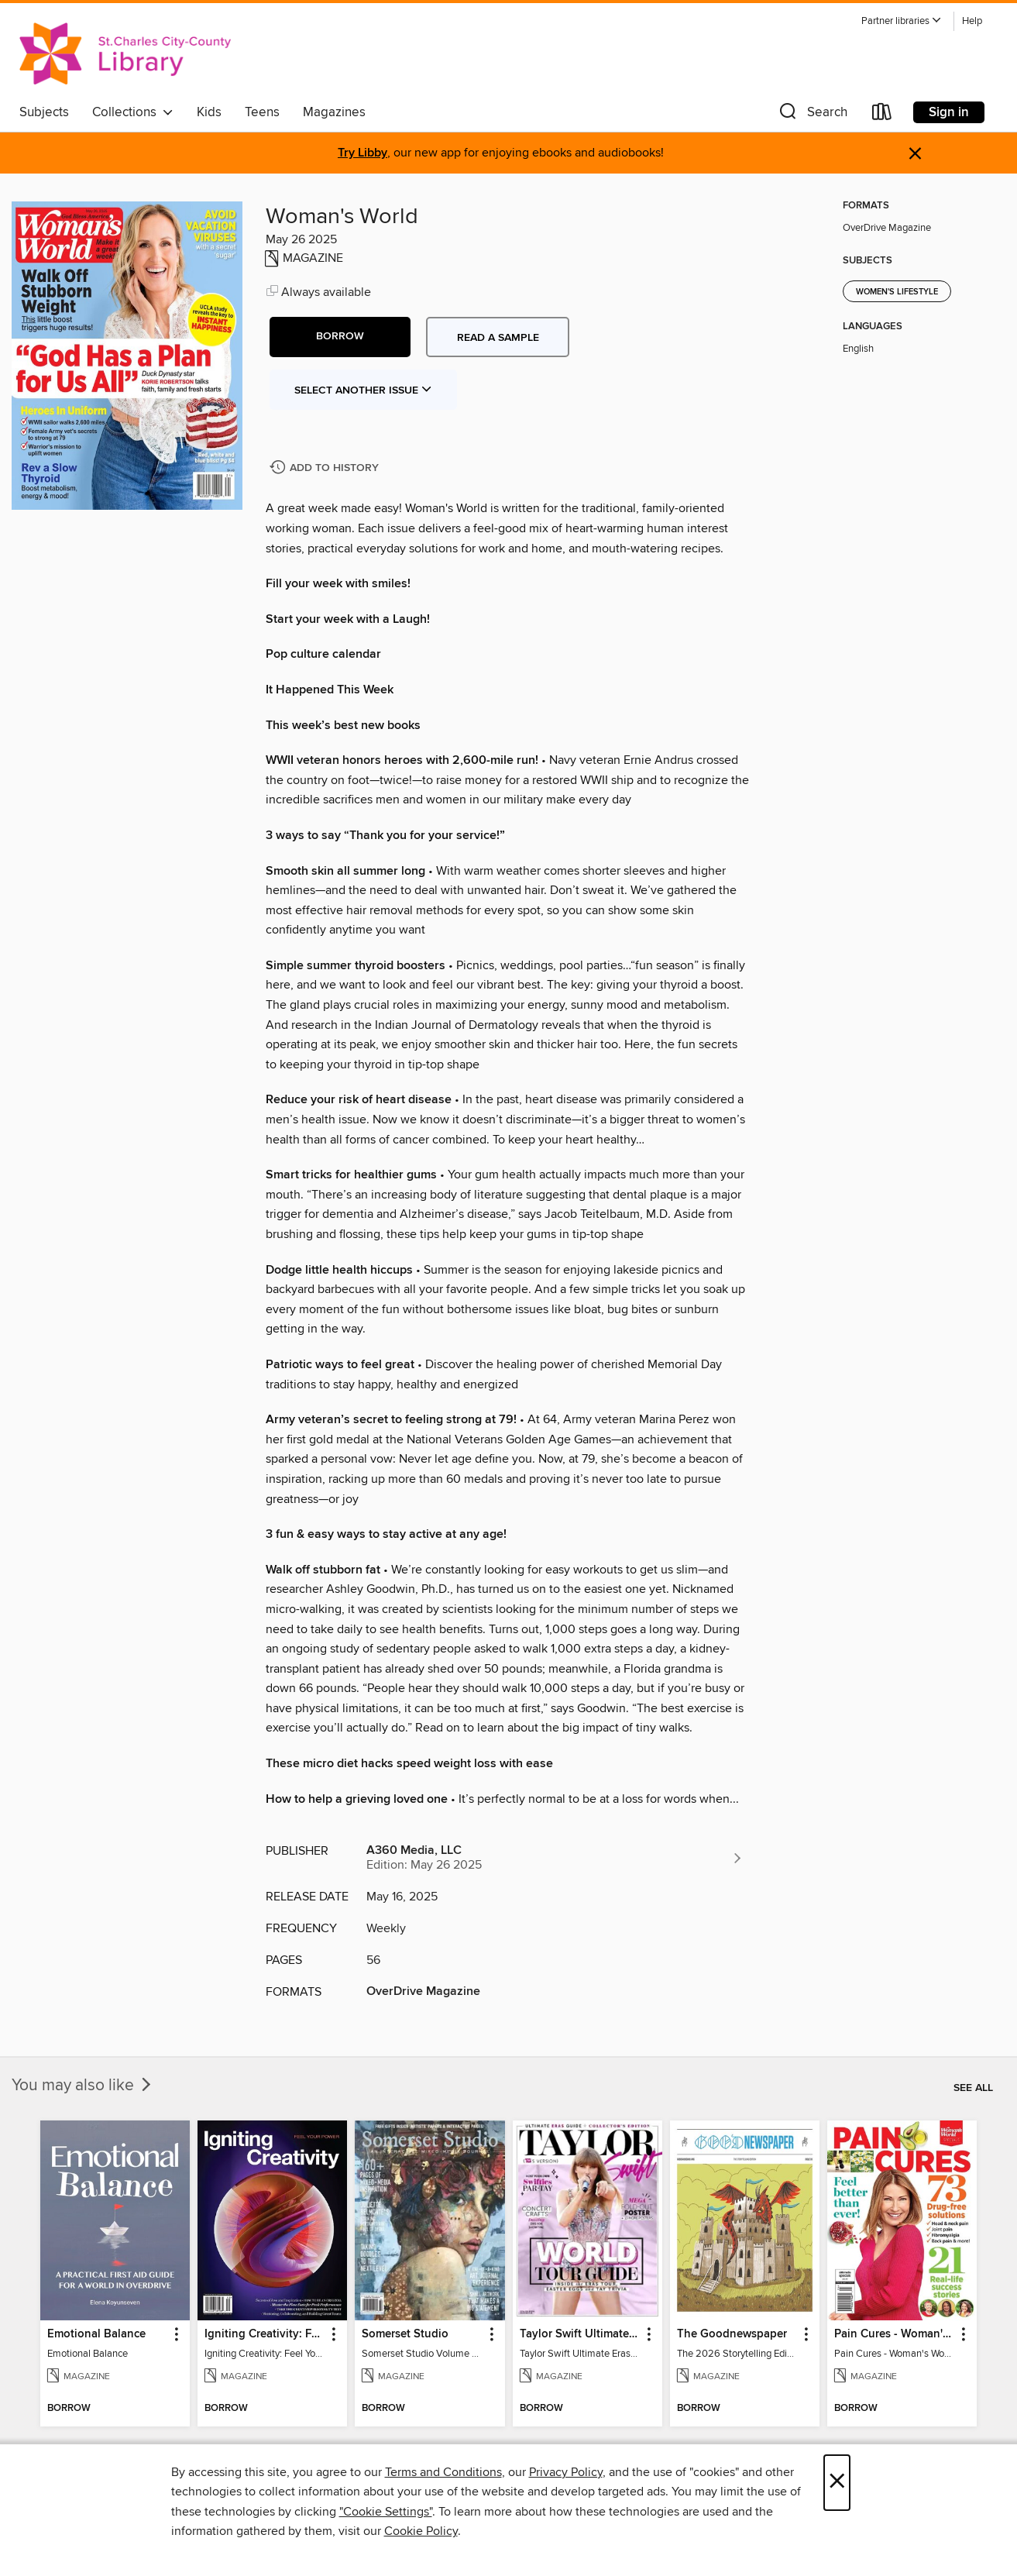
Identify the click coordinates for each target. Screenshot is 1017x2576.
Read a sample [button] (498, 338)
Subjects (44, 112)
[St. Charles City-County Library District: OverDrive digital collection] (125, 53)
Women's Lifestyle (897, 292)
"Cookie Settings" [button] (385, 2511)
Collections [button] (133, 112)
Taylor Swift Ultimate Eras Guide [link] (580, 2334)
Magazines (334, 112)
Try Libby (362, 153)
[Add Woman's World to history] (326, 468)
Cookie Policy (421, 2531)
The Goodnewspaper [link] (732, 2334)
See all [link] (973, 2088)
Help (972, 21)
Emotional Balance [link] (96, 2334)
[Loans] (882, 115)
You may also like (83, 2086)
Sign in (949, 112)
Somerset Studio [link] (405, 2334)
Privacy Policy (566, 2472)
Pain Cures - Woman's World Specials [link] (894, 2334)
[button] (901, 21)
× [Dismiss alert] (915, 153)
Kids (209, 112)
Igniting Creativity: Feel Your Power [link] (264, 2334)
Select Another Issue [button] (363, 390)
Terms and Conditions (443, 2472)
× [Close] (837, 2482)
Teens (262, 112)
